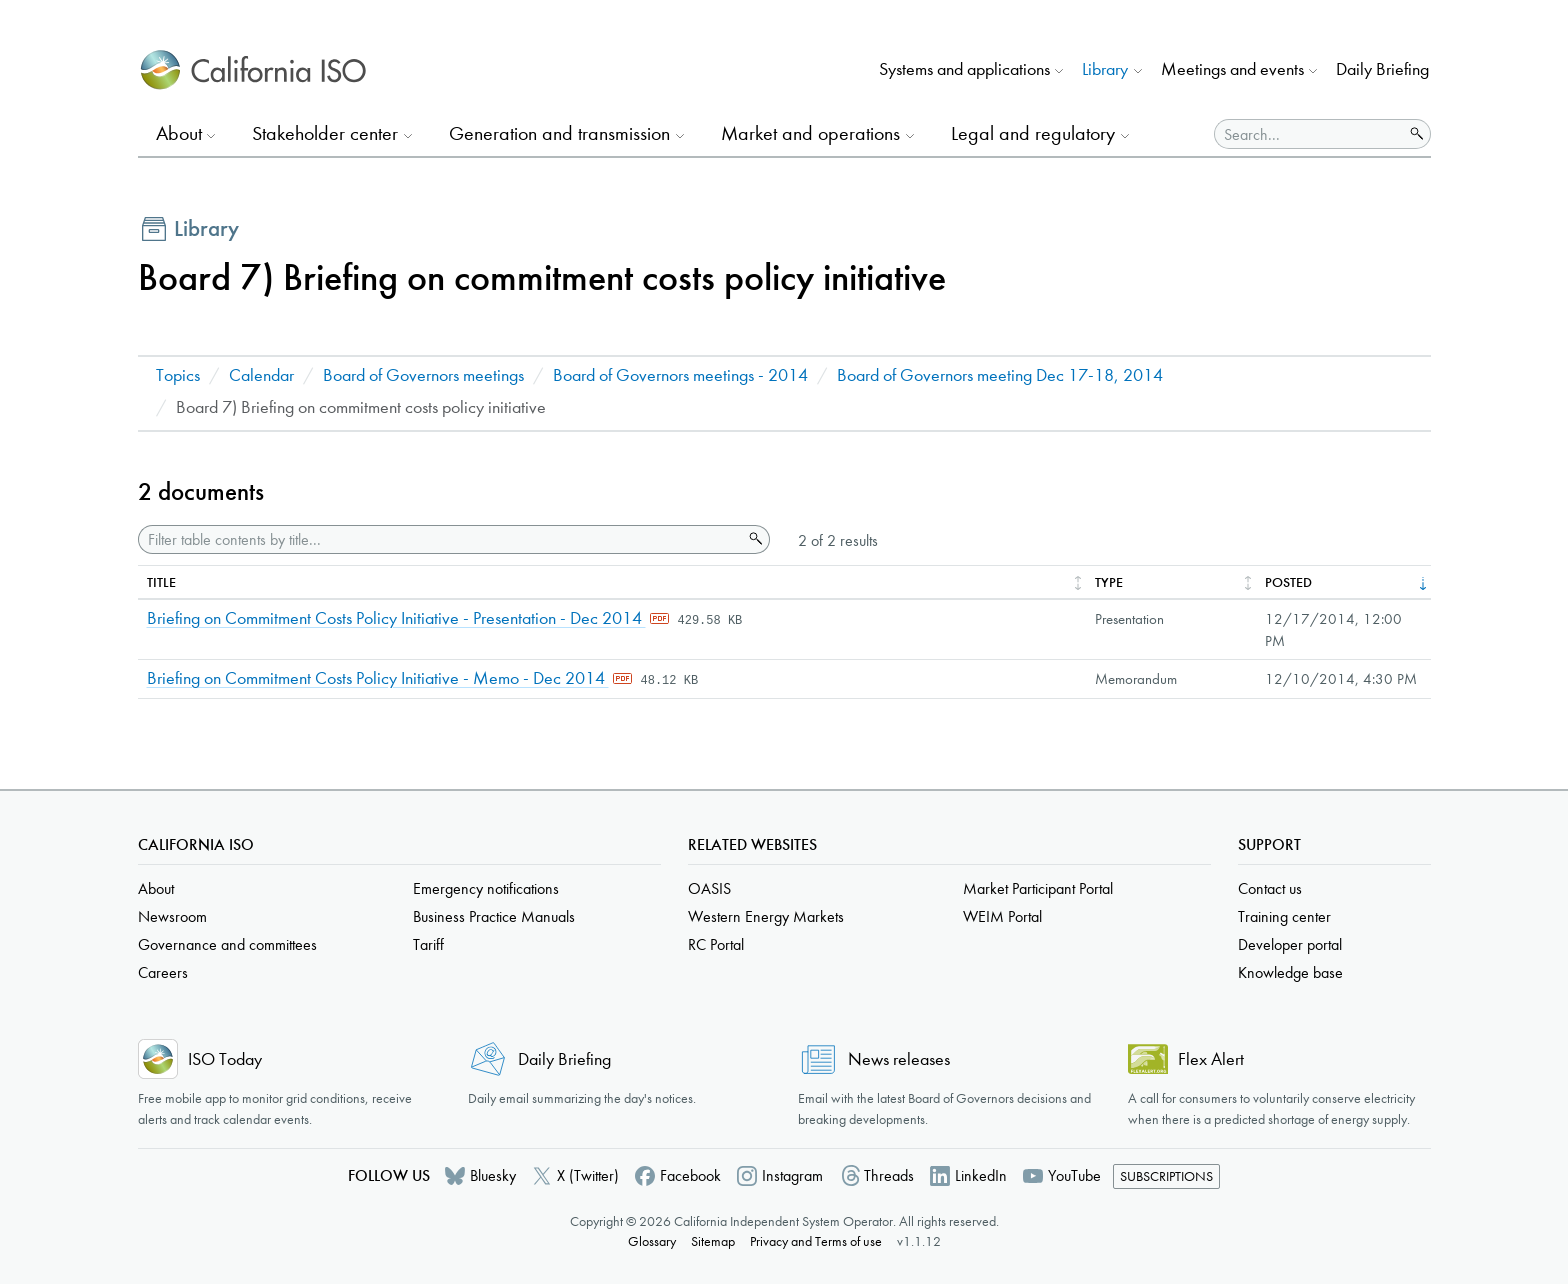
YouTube (1074, 1175)
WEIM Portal (1002, 916)
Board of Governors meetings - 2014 (680, 375)
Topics (178, 375)
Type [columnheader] (1109, 582)
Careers (163, 972)
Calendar (261, 375)
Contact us (1270, 888)
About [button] (179, 133)
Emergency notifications (486, 888)
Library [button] (1105, 69)
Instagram (792, 1175)
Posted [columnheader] (1288, 582)
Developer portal (1290, 944)
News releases (899, 1059)
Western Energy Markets (766, 916)
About (156, 888)
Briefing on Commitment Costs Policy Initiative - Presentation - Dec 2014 (396, 618)
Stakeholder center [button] (325, 133)
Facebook (690, 1175)
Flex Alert (1211, 1059)
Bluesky (493, 1175)
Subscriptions (1166, 1176)
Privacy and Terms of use (816, 1241)
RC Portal (716, 944)
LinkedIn (981, 1175)
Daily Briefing (1382, 69)
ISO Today (225, 1059)
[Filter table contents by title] (440, 539)
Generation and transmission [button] (559, 133)
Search (754, 539)
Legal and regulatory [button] (1033, 133)
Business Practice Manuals (494, 916)
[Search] (1309, 134)
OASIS (709, 888)
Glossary (652, 1241)
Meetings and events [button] (1232, 69)
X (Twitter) (588, 1175)
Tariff (428, 944)
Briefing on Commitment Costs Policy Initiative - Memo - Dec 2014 (378, 678)
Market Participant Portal (1038, 888)
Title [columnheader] (161, 582)
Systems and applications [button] (964, 69)
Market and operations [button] (810, 133)
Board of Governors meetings (423, 375)
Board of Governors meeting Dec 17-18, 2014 (1000, 375)
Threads (889, 1175)
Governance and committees (227, 944)
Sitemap (713, 1241)
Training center (1284, 916)
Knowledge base (1290, 972)
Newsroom (172, 916)
